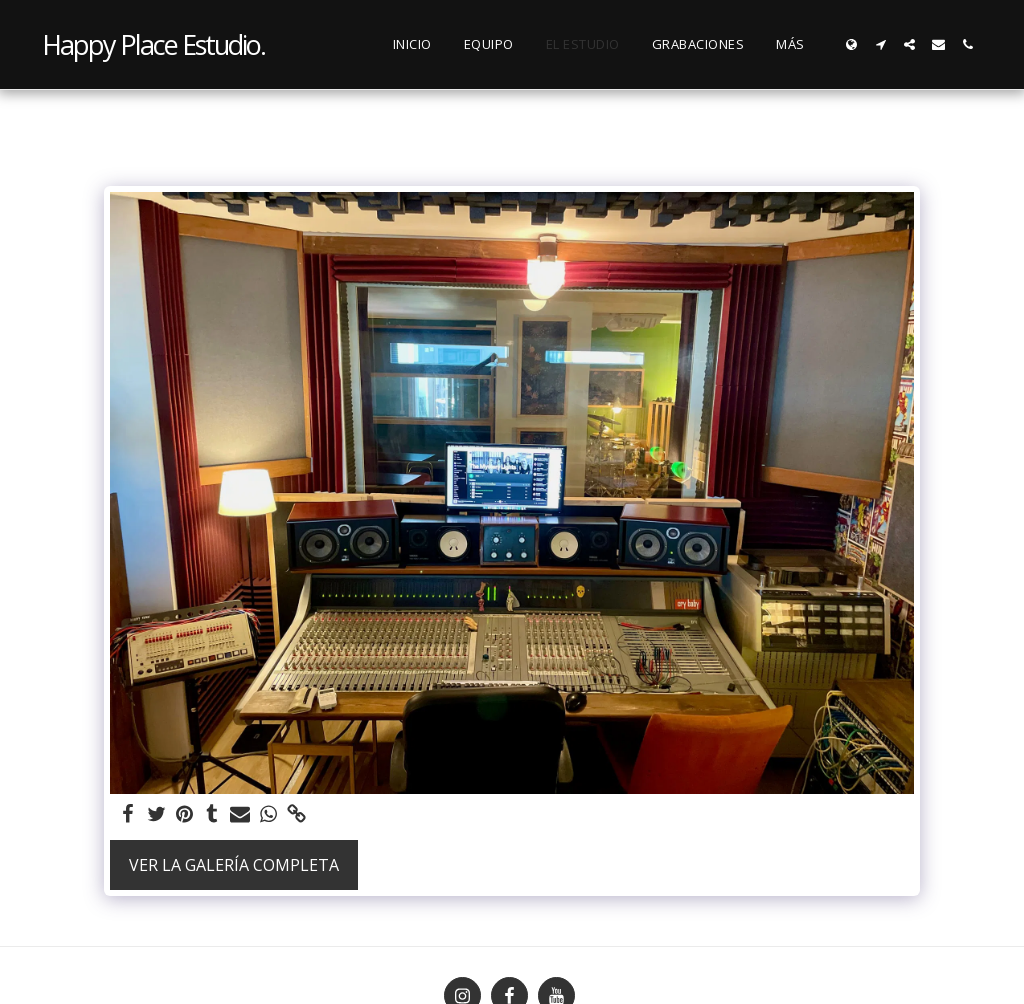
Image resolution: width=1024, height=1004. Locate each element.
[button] (880, 44)
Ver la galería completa (234, 865)
